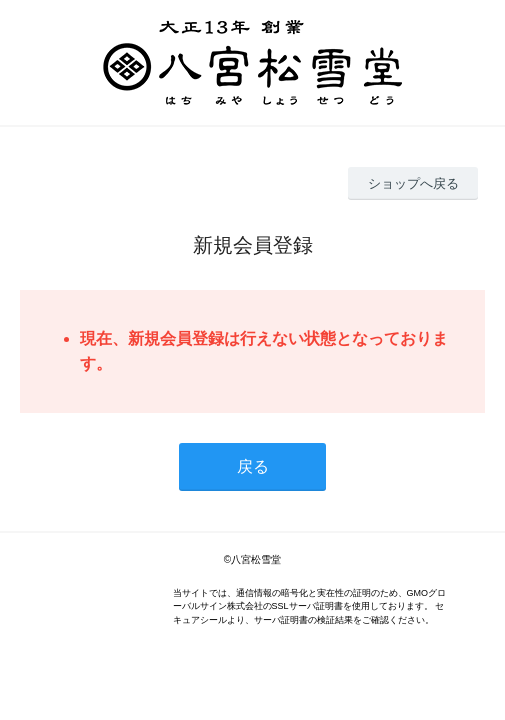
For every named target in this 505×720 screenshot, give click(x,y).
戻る (253, 466)
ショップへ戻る (413, 183)
